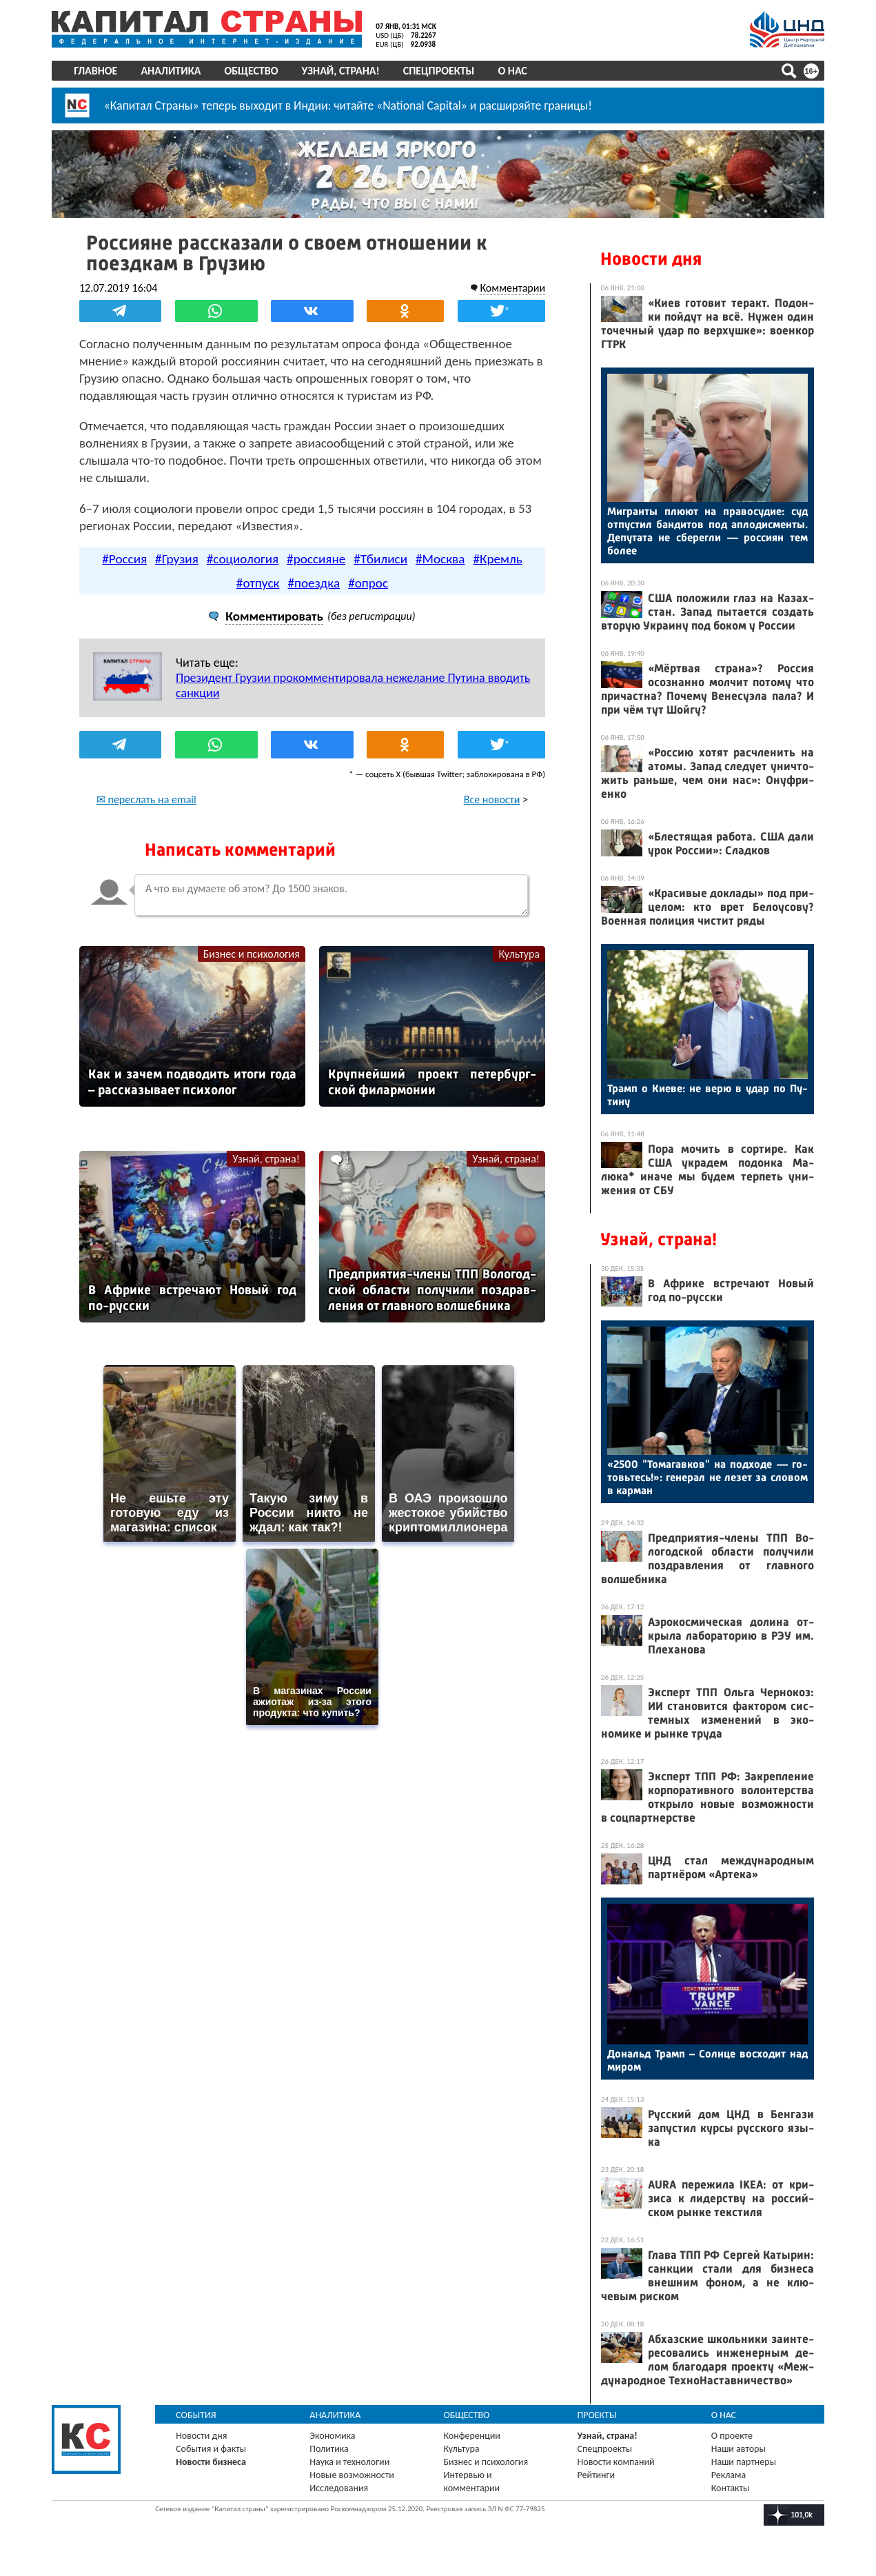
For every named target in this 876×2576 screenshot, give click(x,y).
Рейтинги (596, 2475)
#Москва (440, 559)
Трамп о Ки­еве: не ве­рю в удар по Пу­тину (707, 1095)
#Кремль (497, 559)
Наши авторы (738, 2449)
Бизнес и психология (251, 953)
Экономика (333, 2436)
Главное (96, 70)
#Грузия (176, 559)
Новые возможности (352, 2475)
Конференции (472, 2436)
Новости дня (651, 259)
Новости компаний (616, 2462)
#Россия (124, 559)
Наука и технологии (350, 2462)
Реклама (728, 2475)
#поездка (313, 583)
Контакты (730, 2488)
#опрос (368, 583)
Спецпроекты (439, 70)
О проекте (732, 2436)
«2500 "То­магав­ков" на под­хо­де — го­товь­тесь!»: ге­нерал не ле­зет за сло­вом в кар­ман (707, 1477)
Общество (251, 70)
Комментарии (512, 287)
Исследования (339, 2488)
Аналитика (171, 70)
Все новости (491, 799)
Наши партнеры (743, 2462)
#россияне (316, 559)
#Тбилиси (380, 559)
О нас (512, 70)
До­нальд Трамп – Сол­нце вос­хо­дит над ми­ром (707, 2060)
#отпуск (258, 583)
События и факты (211, 2449)
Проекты (597, 2415)
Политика (329, 2449)
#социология (242, 559)
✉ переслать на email (147, 799)
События (196, 2415)
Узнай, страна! (341, 70)
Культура (519, 953)
